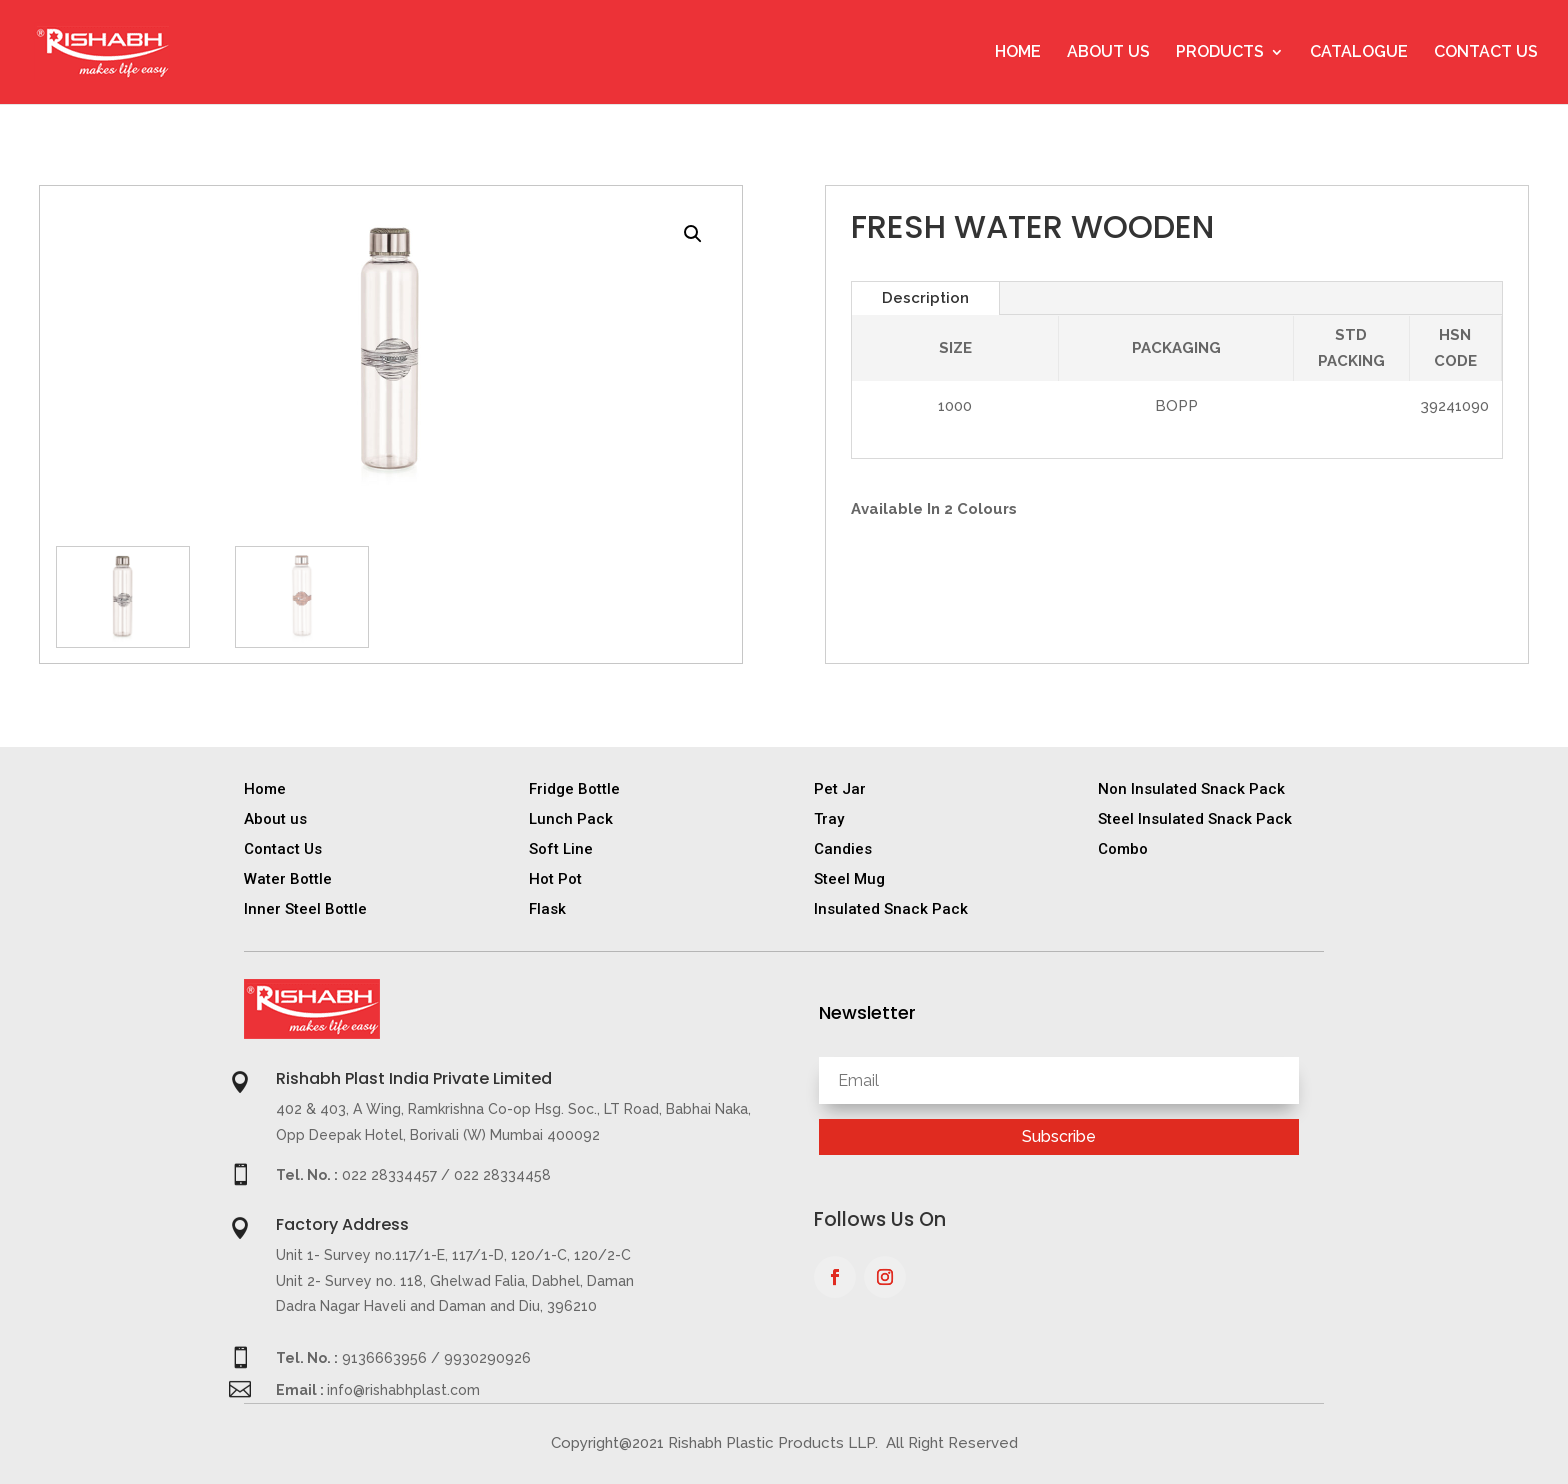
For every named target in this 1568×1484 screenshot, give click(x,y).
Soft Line (561, 849)
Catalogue (1359, 53)
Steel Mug (849, 879)
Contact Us (1486, 53)
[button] (693, 234)
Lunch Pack (571, 819)
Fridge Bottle (574, 789)
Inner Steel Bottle (305, 909)
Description (925, 298)
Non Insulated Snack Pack (1191, 789)
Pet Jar (840, 789)
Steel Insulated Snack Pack (1195, 819)
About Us (1108, 53)
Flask (547, 909)
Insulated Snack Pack (891, 909)
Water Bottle (288, 879)
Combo (1123, 849)
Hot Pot (555, 879)
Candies (843, 849)
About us (275, 819)
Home (1018, 53)
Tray (829, 819)
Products (1220, 53)
